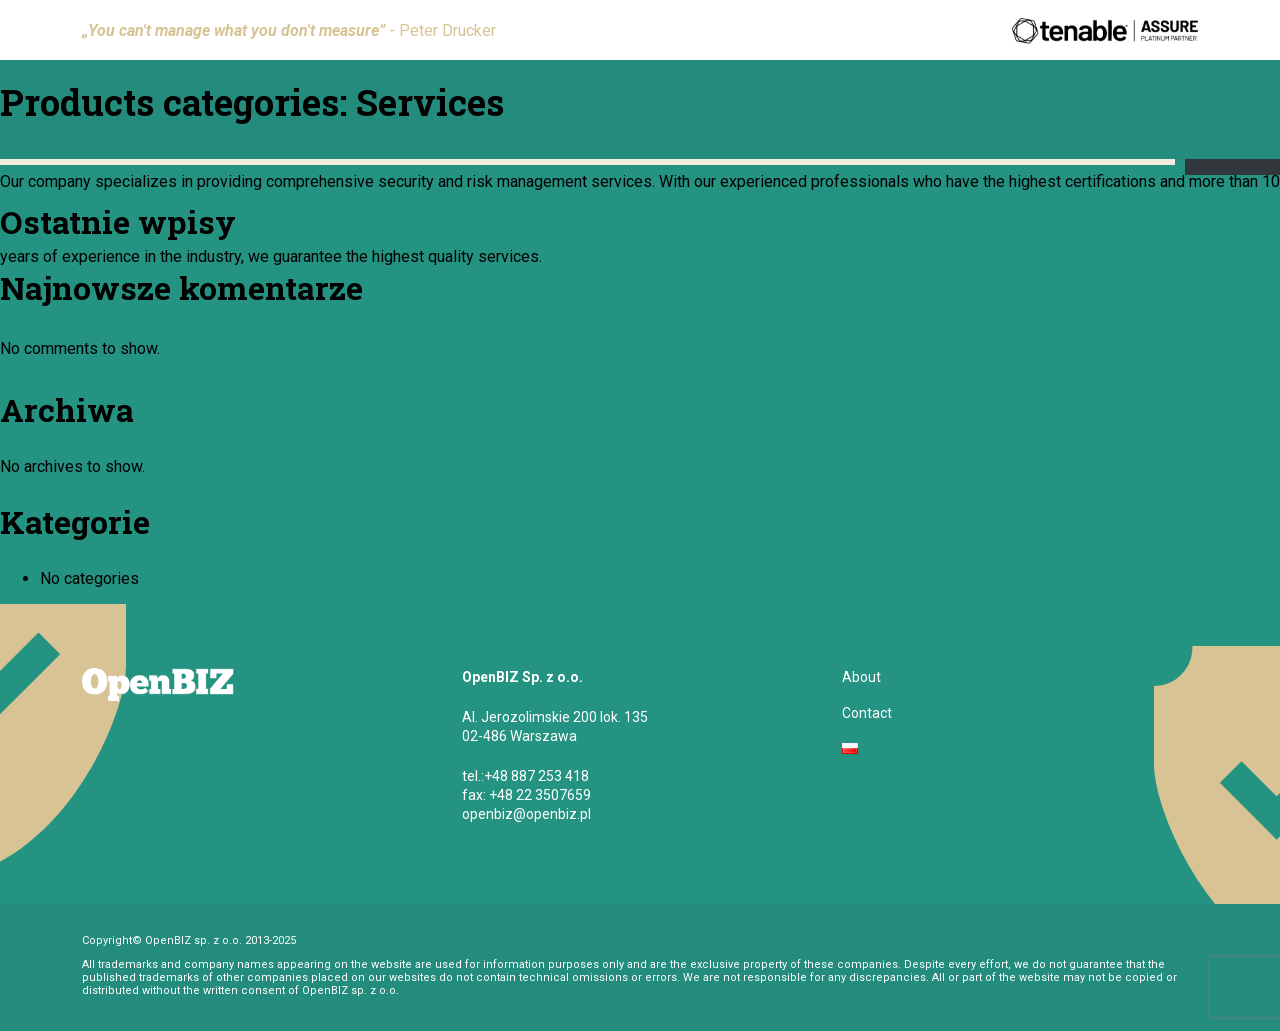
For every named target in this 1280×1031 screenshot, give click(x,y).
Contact (867, 713)
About (861, 677)
